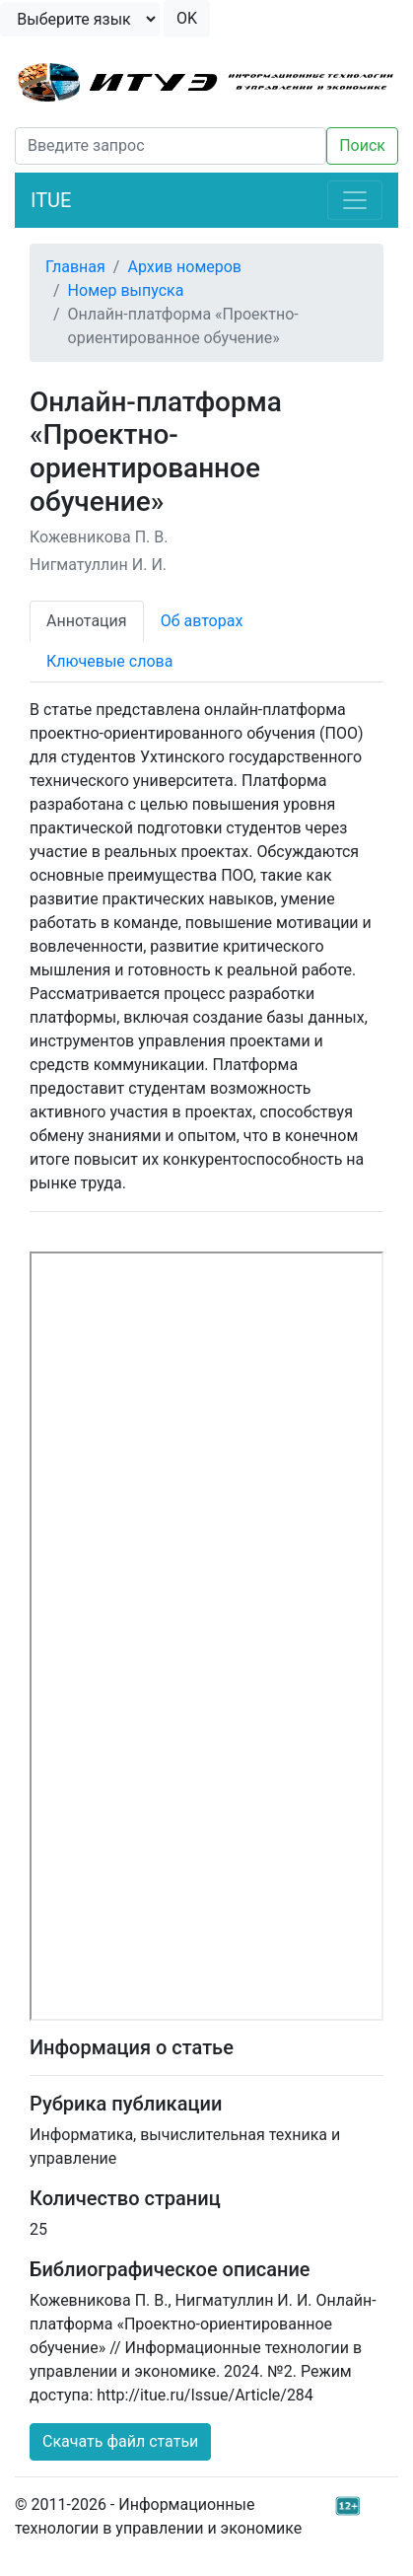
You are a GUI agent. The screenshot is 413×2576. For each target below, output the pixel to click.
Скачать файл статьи (120, 2441)
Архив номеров (184, 266)
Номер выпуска (126, 290)
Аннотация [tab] (86, 620)
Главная (75, 266)
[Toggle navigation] (354, 200)
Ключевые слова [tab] (109, 661)
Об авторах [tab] (202, 620)
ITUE (51, 200)
